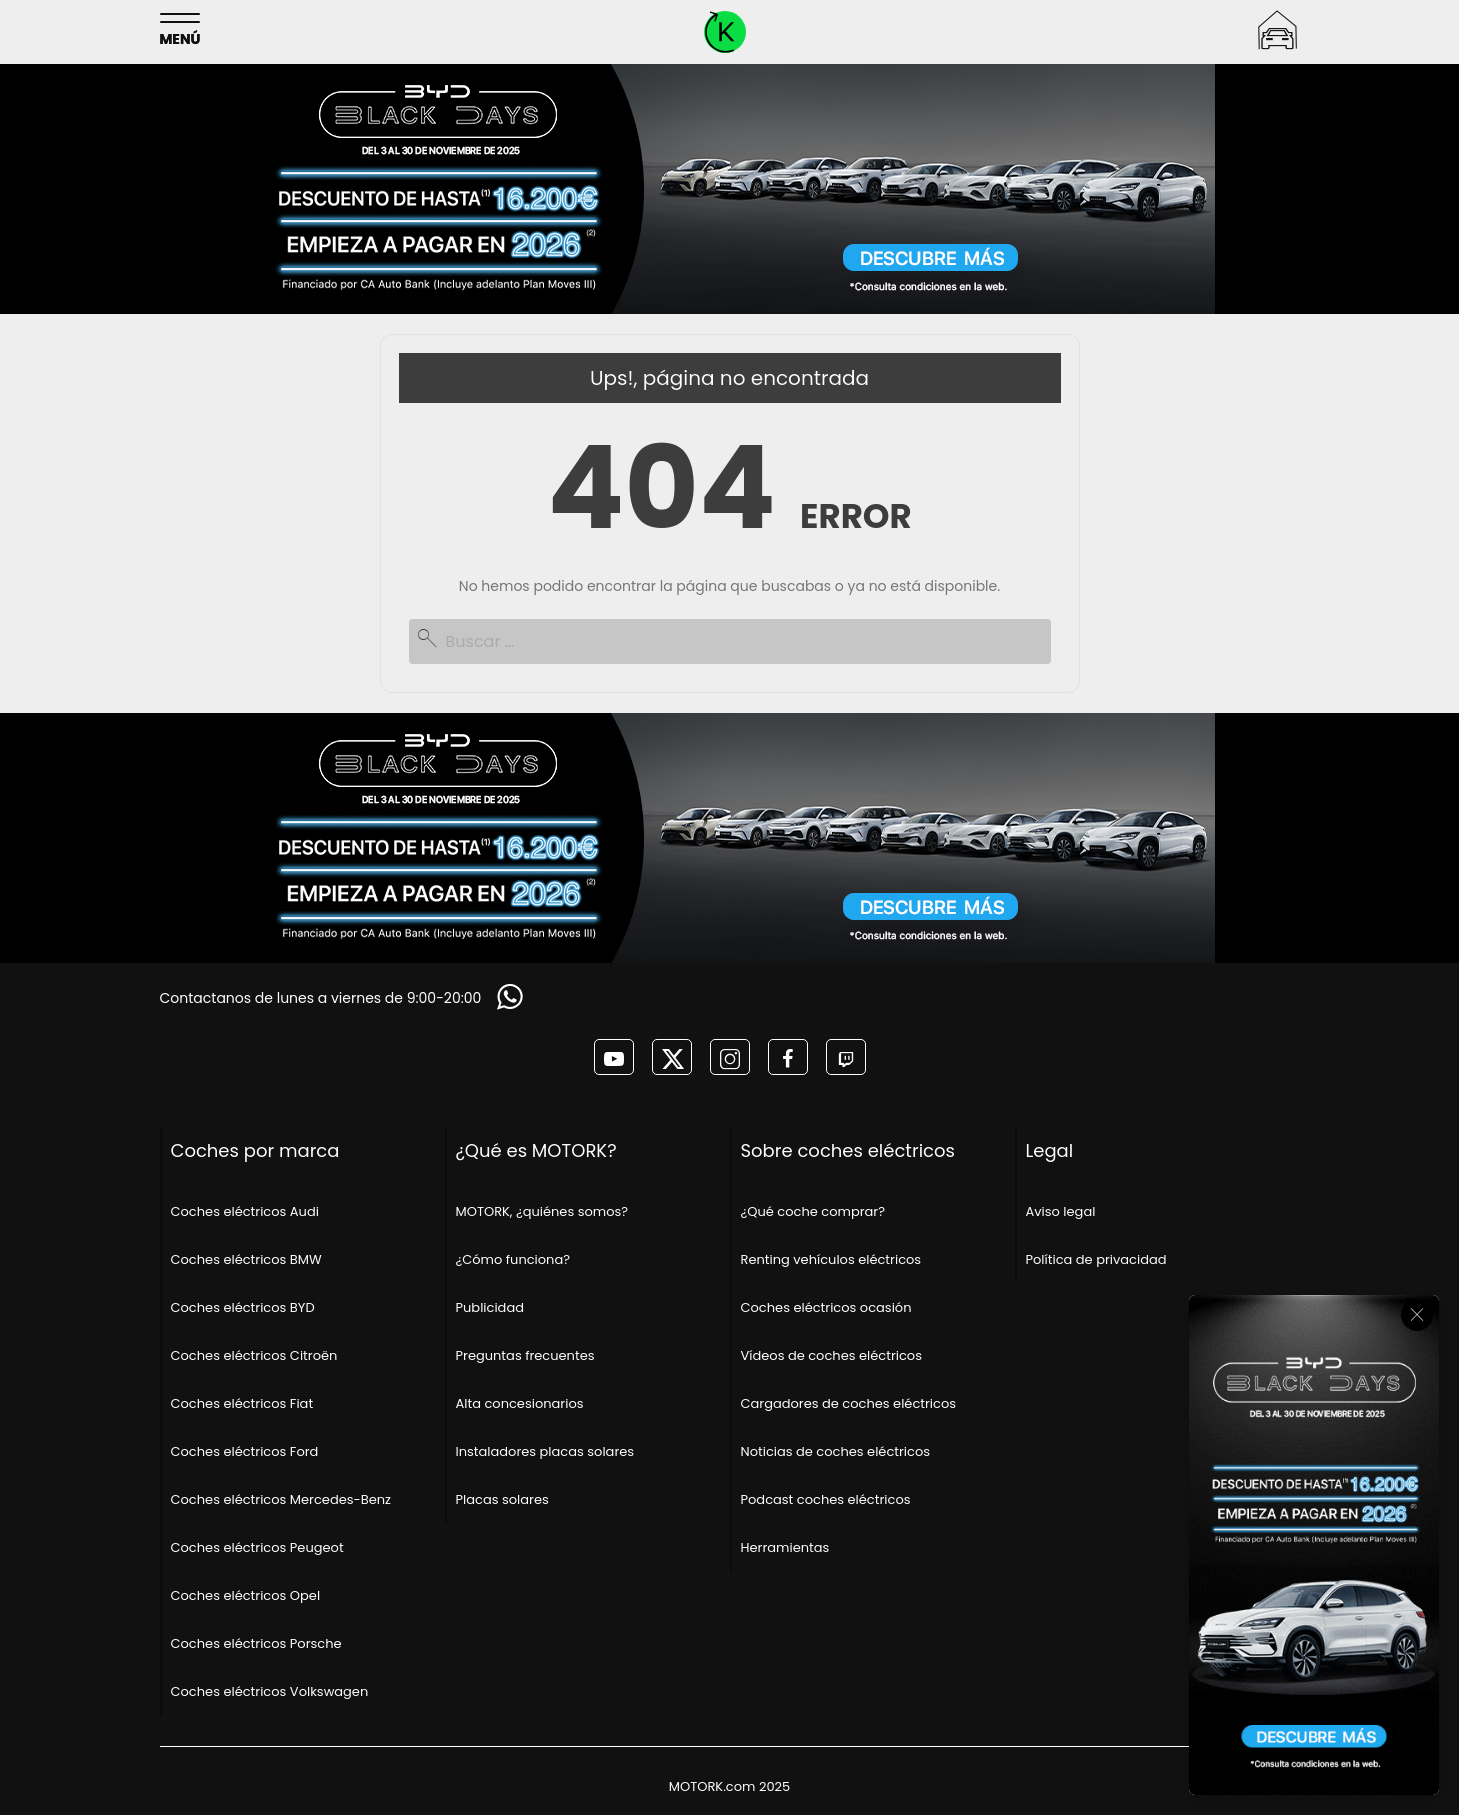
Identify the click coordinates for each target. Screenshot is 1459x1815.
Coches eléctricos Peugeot (257, 1547)
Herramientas (785, 1547)
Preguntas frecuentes (525, 1355)
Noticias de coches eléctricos (836, 1451)
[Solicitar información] (512, 997)
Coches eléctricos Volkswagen (270, 1691)
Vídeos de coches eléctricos (831, 1355)
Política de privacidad (1096, 1259)
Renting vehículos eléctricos (831, 1259)
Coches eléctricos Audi (245, 1211)
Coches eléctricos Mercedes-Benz (281, 1499)
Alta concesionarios (520, 1403)
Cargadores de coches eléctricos (849, 1403)
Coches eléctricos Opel (246, 1595)
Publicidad (490, 1307)
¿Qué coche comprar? (813, 1211)
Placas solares (502, 1499)
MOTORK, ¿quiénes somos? (542, 1211)
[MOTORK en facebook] (788, 1057)
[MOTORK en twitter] (672, 1057)
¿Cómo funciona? (513, 1259)
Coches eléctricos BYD (243, 1307)
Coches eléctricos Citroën (254, 1355)
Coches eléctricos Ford (245, 1451)
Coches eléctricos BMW (246, 1259)
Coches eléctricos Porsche (256, 1643)
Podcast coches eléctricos (826, 1499)
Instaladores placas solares (545, 1451)
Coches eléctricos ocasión (826, 1307)
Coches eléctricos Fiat (242, 1403)
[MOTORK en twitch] (846, 1057)
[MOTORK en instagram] (730, 1057)
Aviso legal (1061, 1211)
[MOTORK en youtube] (614, 1057)
